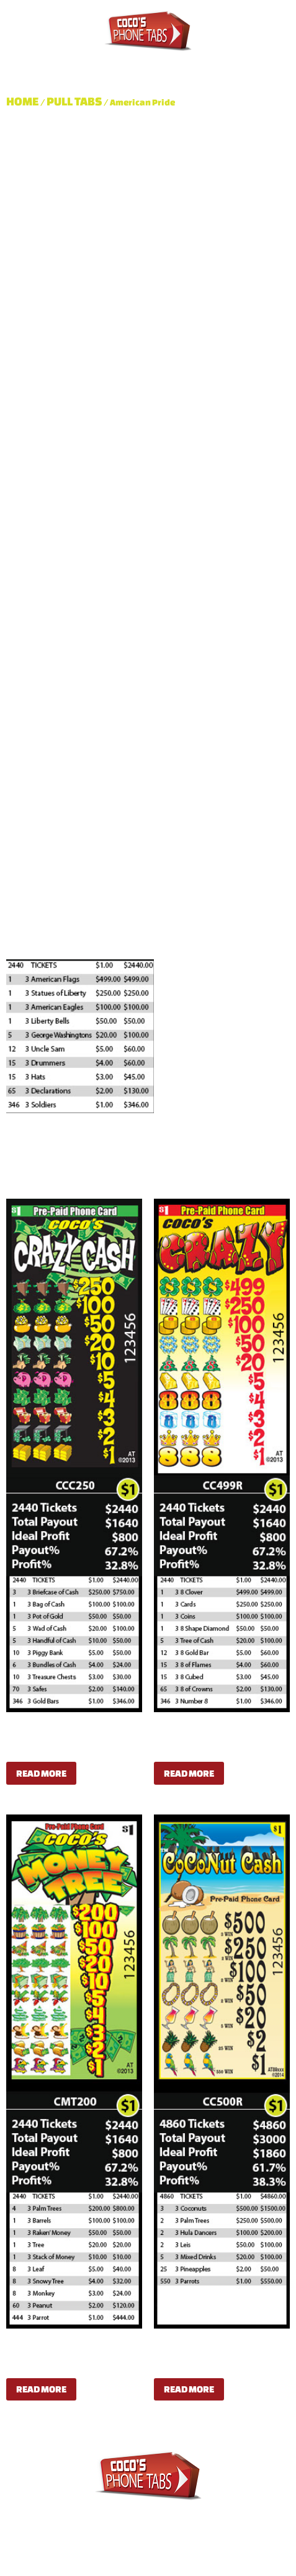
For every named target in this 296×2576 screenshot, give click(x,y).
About (32, 59)
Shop (233, 59)
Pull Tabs (93, 59)
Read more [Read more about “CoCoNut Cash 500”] (189, 2389)
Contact (37, 74)
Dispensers (169, 59)
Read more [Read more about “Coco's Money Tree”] (41, 2389)
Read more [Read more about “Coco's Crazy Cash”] (41, 1773)
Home (22, 101)
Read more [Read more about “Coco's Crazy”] (189, 1773)
